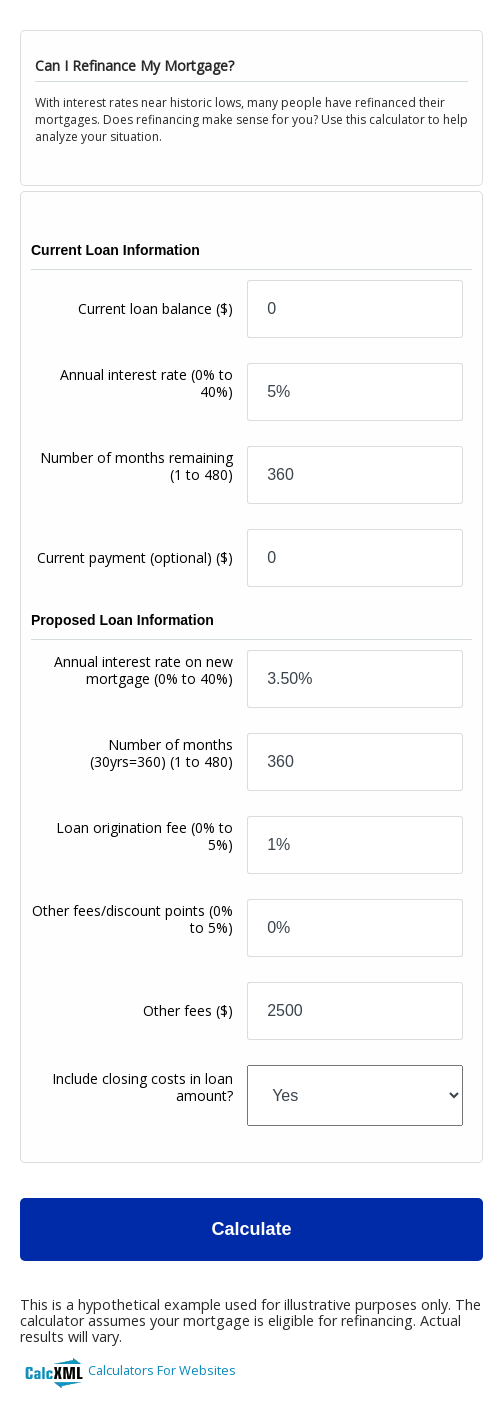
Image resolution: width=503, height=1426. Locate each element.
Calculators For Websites (162, 1370)
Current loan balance (155, 308)
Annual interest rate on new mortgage (143, 670)
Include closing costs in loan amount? (142, 1087)
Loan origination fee (144, 836)
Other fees (188, 1010)
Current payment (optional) (135, 557)
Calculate (251, 1229)
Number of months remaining (136, 466)
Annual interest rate (146, 383)
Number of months (161, 753)
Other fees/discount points (132, 919)
